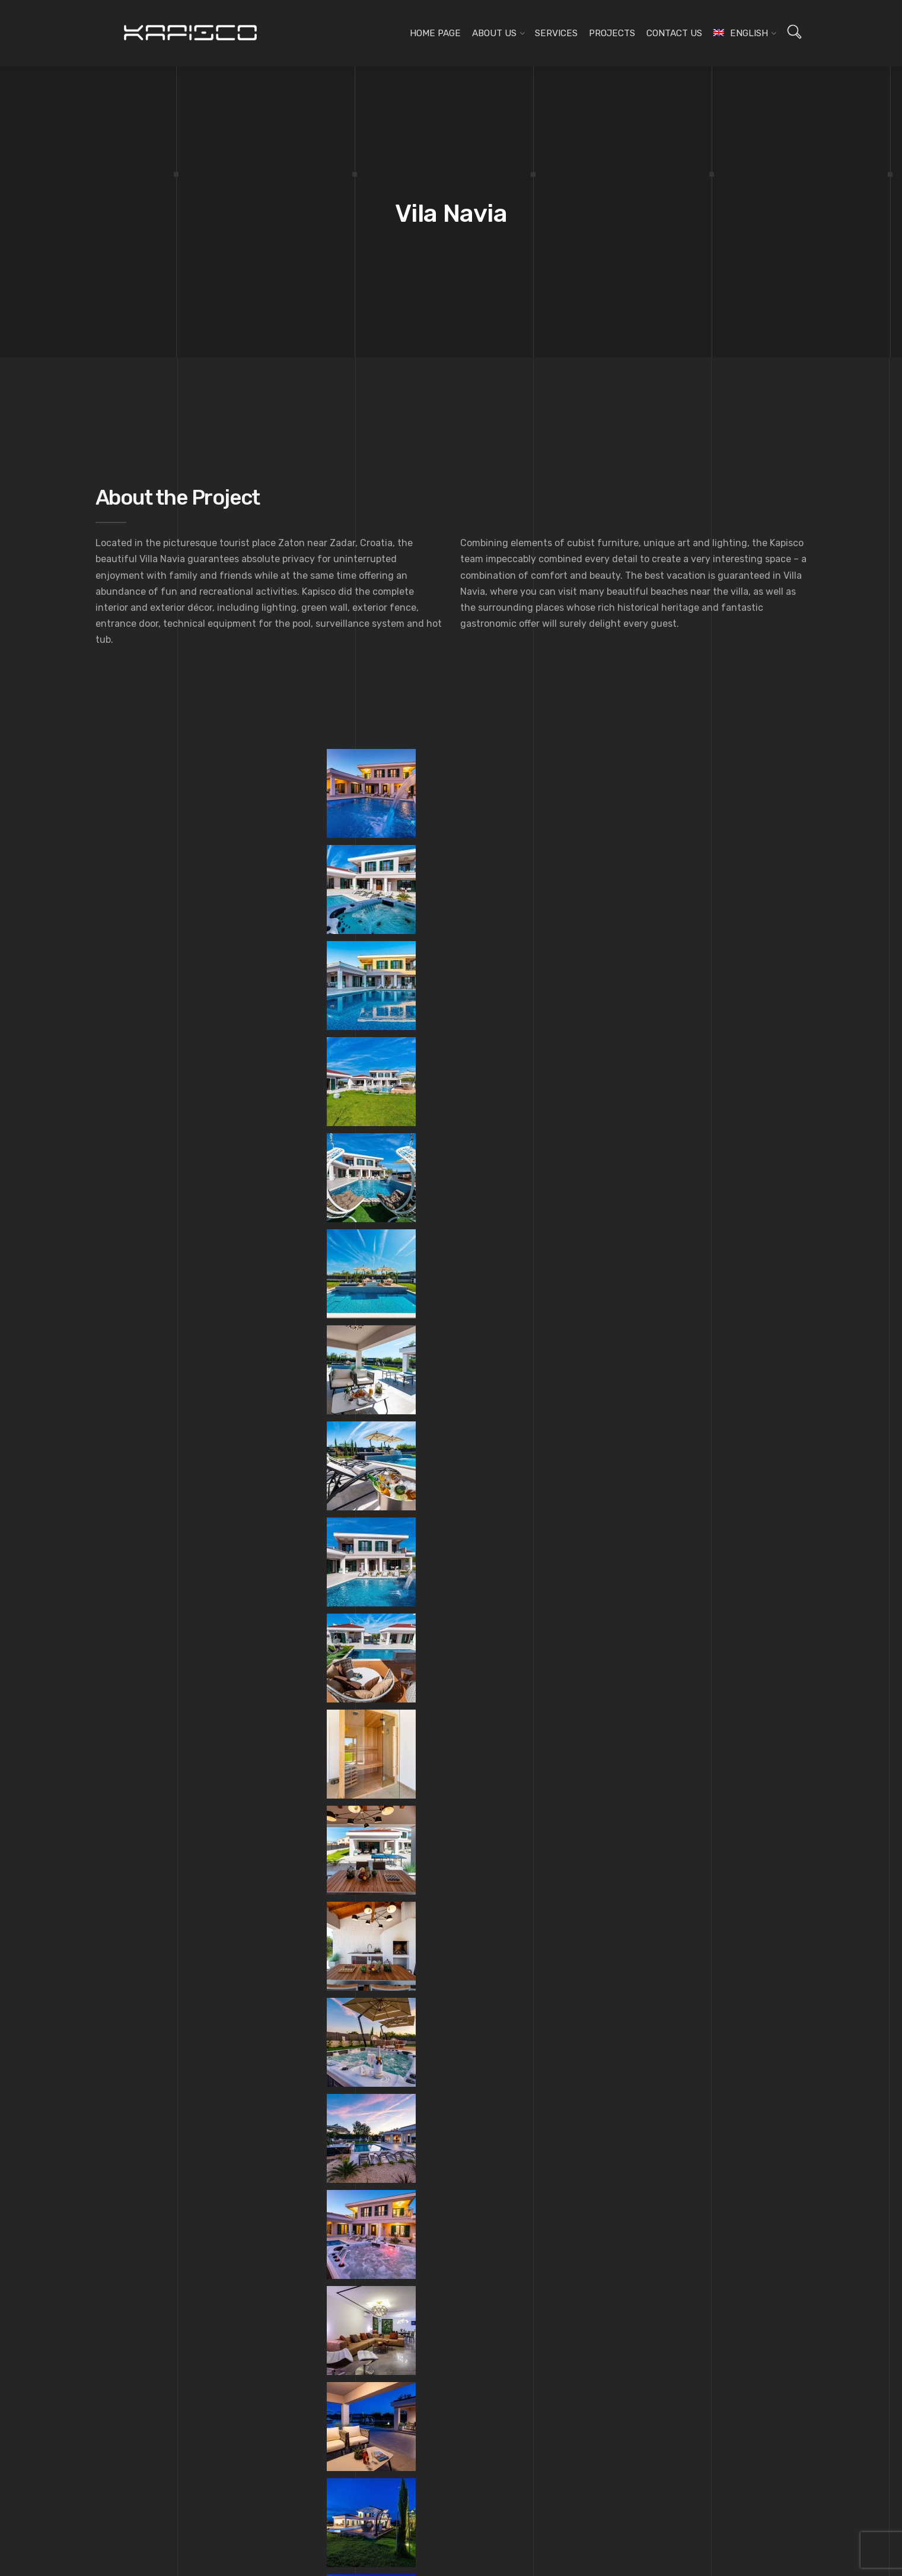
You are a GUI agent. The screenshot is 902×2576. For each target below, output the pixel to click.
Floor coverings (377, 2208)
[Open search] (794, 32)
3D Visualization (377, 2242)
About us (494, 33)
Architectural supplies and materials (415, 2225)
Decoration (368, 2174)
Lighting (363, 2158)
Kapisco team (142, 2159)
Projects (612, 33)
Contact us (674, 33)
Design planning (377, 2124)
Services (556, 33)
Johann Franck (132, 1977)
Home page (435, 33)
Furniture (365, 2141)
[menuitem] (740, 33)
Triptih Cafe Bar (767, 1977)
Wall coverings (374, 2192)
